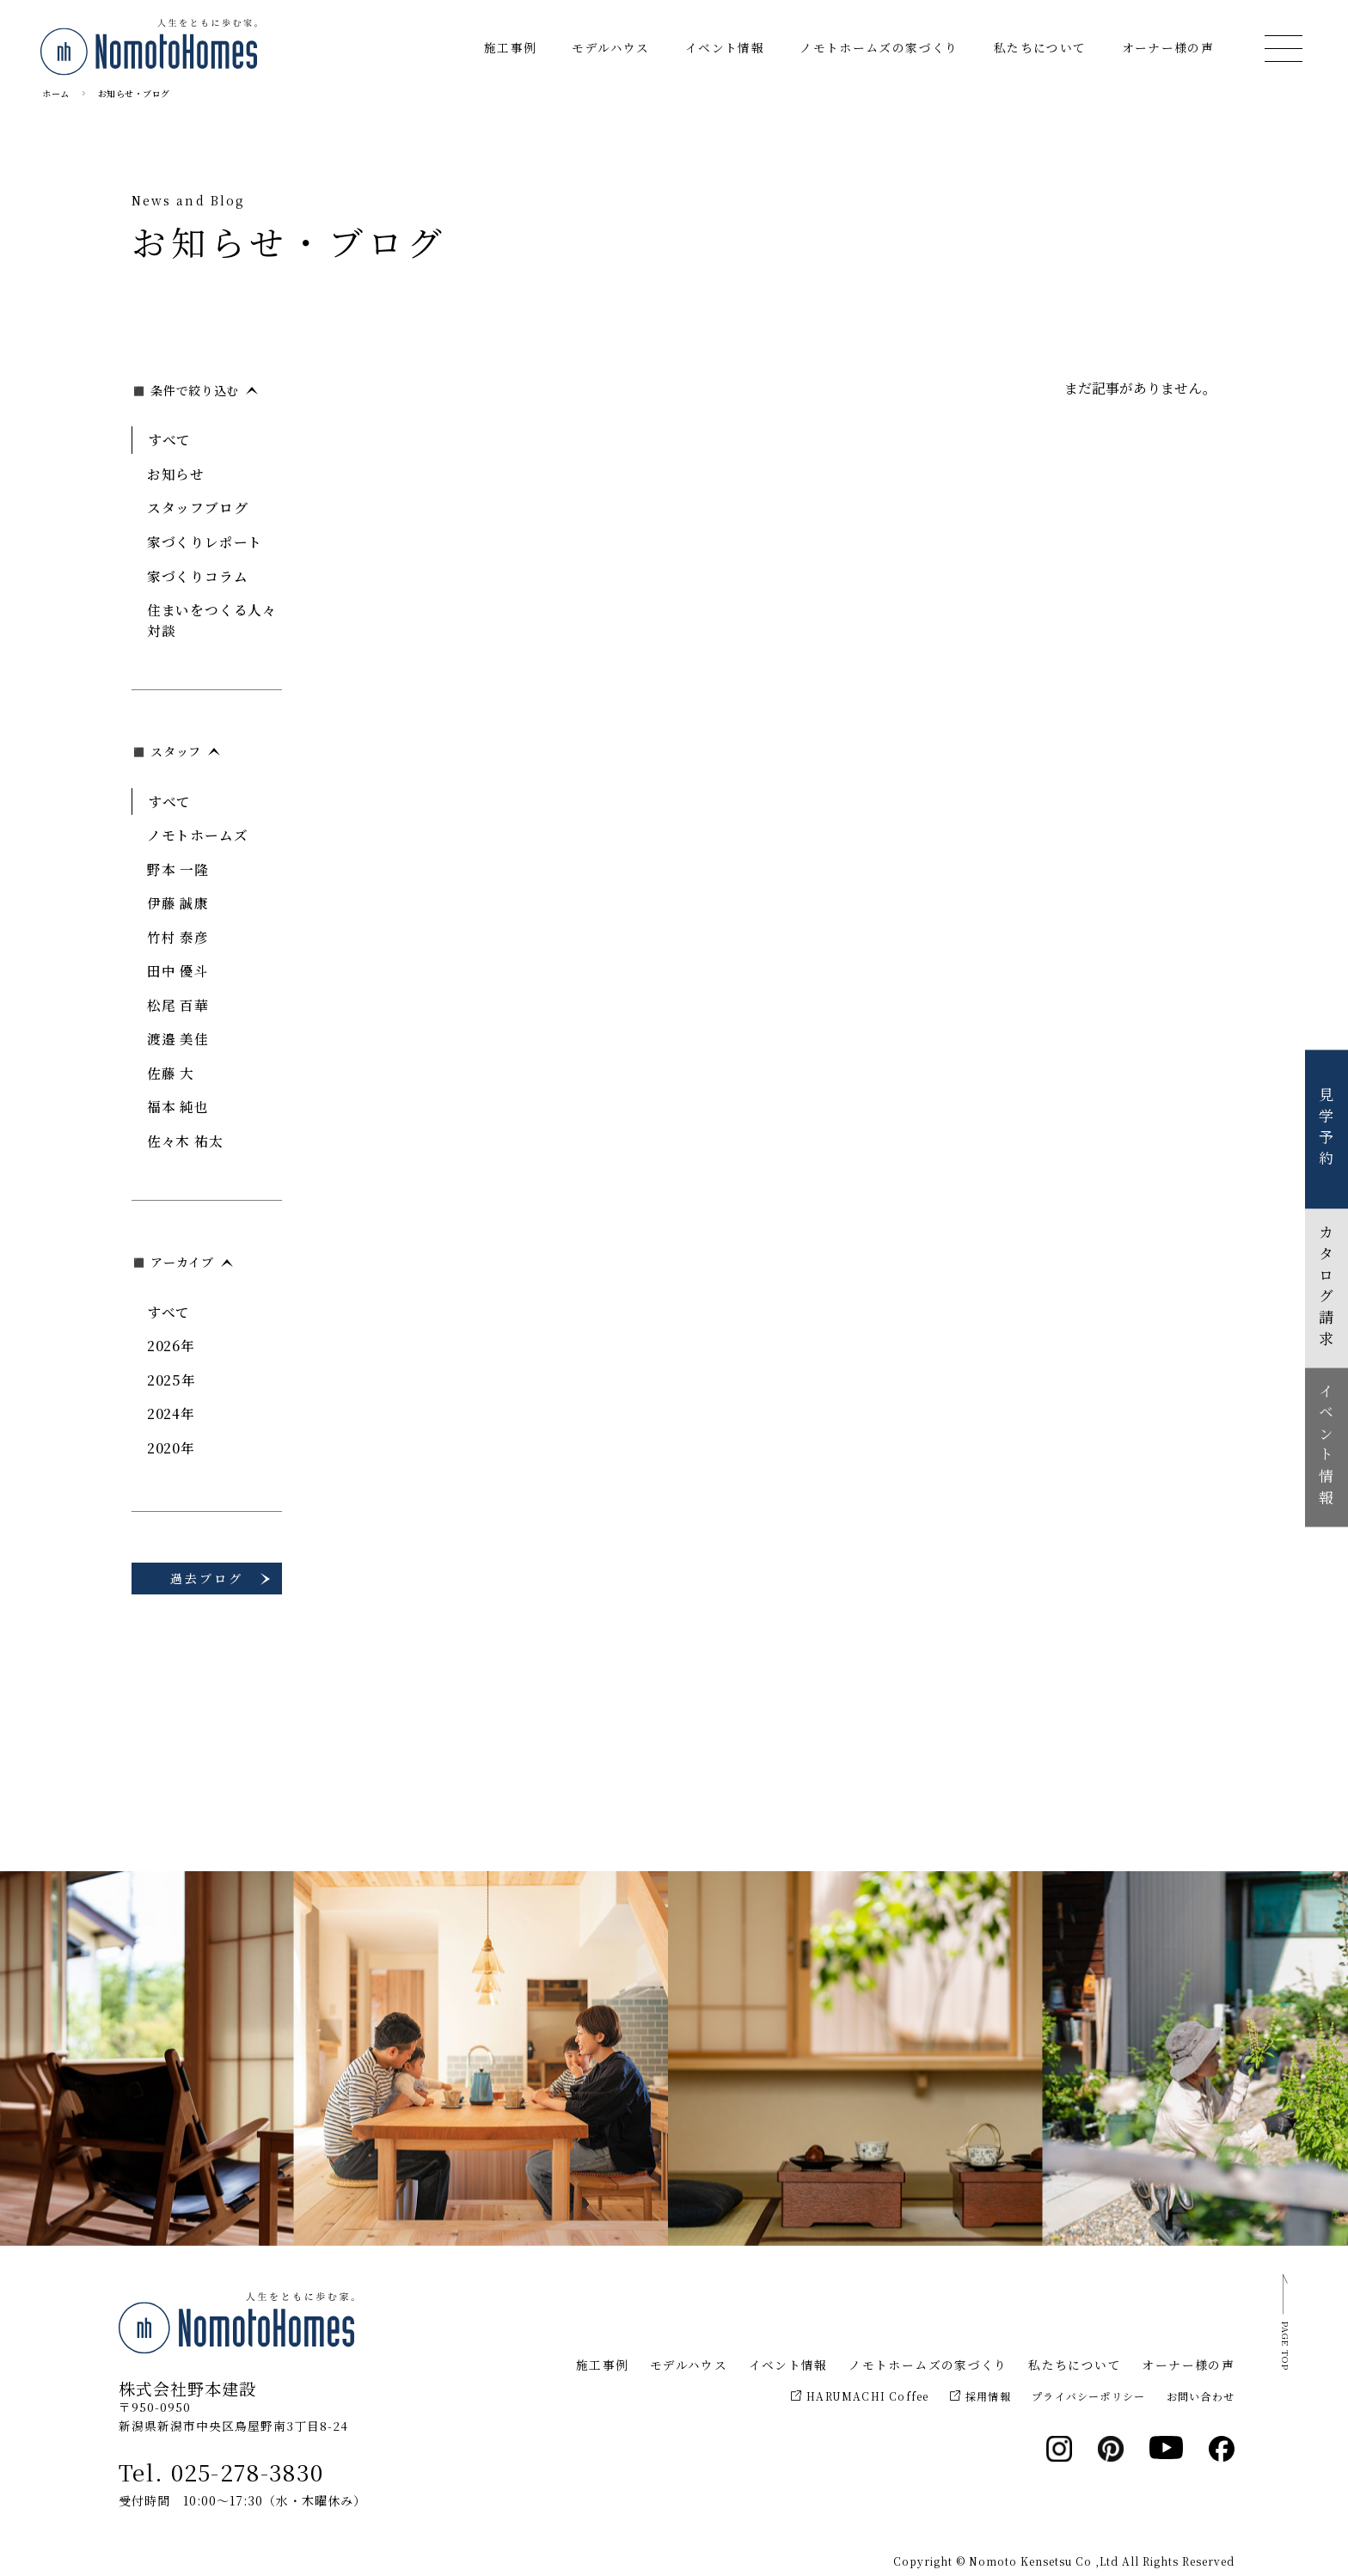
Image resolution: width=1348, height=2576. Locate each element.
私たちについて (1040, 47)
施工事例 (510, 47)
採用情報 (980, 2396)
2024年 (171, 1413)
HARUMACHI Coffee (859, 2396)
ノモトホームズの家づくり (879, 47)
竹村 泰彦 (178, 936)
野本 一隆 (178, 869)
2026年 (171, 1345)
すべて (169, 439)
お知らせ (176, 473)
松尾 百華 (178, 1004)
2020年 (171, 1447)
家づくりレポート (204, 541)
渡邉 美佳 (178, 1038)
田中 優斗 (178, 970)
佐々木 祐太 (185, 1140)
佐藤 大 (170, 1072)
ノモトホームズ (197, 834)
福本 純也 (178, 1106)
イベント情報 (724, 47)
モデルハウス (610, 47)
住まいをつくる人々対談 (212, 619)
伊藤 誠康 (178, 902)
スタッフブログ (197, 507)
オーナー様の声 (1168, 47)
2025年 (171, 1379)
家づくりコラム (197, 575)
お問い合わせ (1201, 2396)
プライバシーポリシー (1088, 2396)
